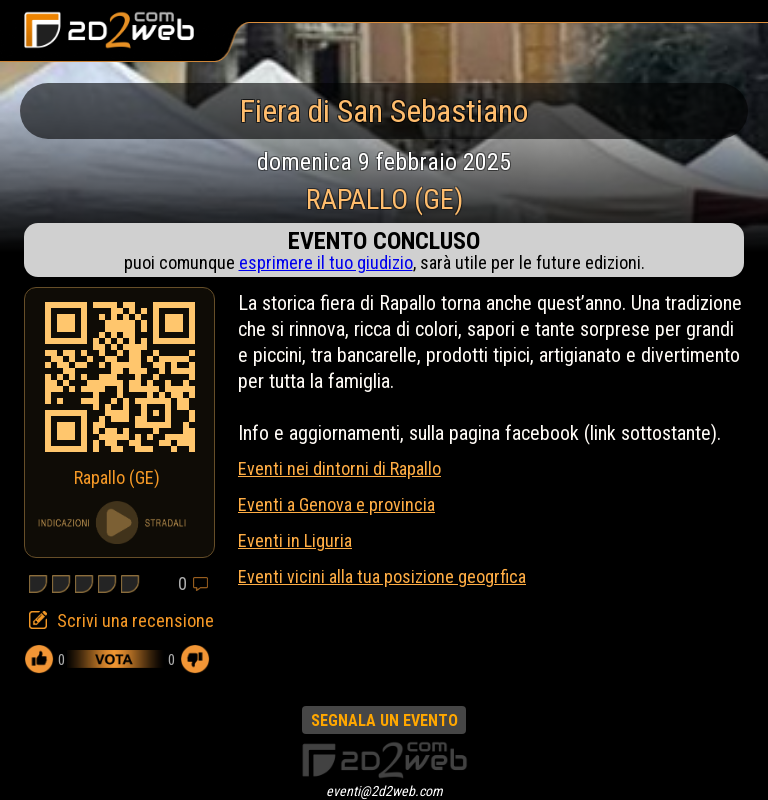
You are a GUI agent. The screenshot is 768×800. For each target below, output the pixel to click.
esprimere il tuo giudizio (326, 262)
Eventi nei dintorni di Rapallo (339, 468)
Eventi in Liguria (295, 540)
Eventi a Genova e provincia (336, 504)
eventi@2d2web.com (384, 791)
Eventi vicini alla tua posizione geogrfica (382, 576)
